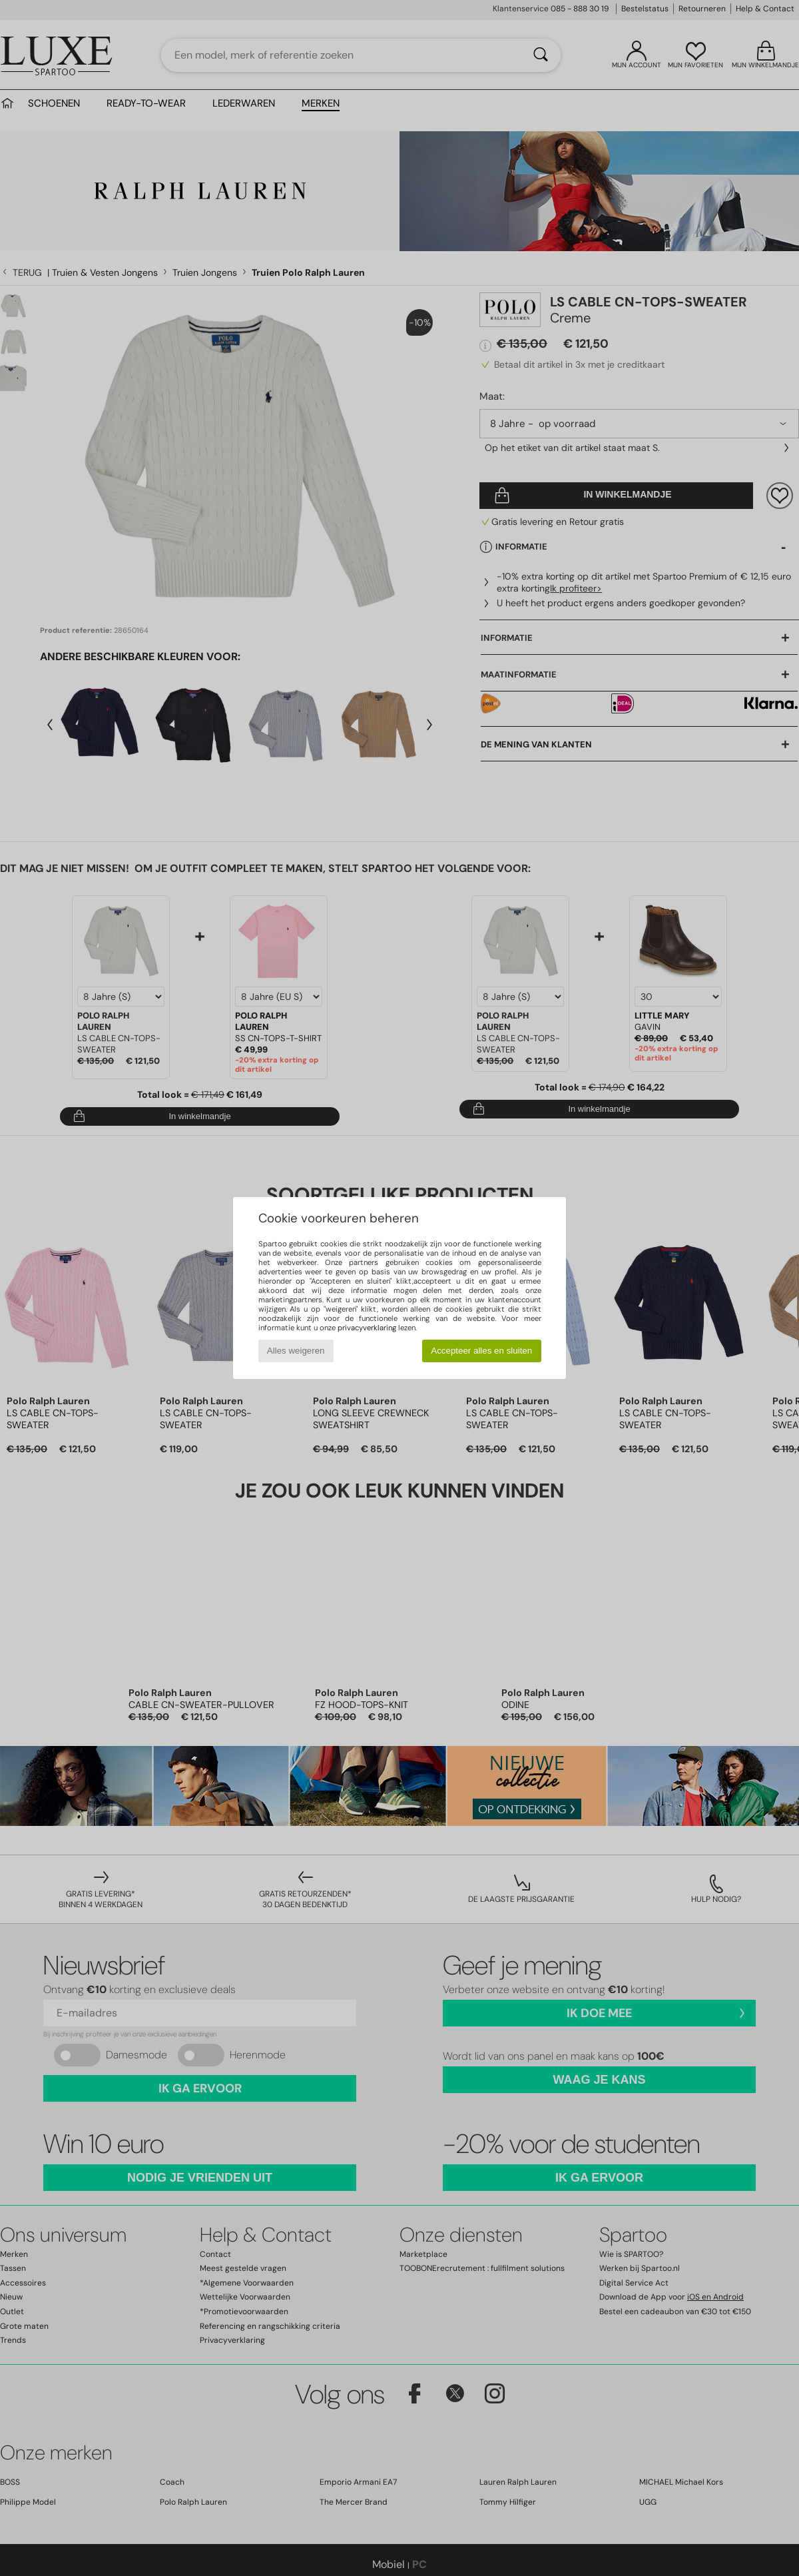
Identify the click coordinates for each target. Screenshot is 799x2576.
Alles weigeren (296, 1351)
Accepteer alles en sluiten (481, 1351)
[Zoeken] (540, 55)
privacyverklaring (367, 1327)
